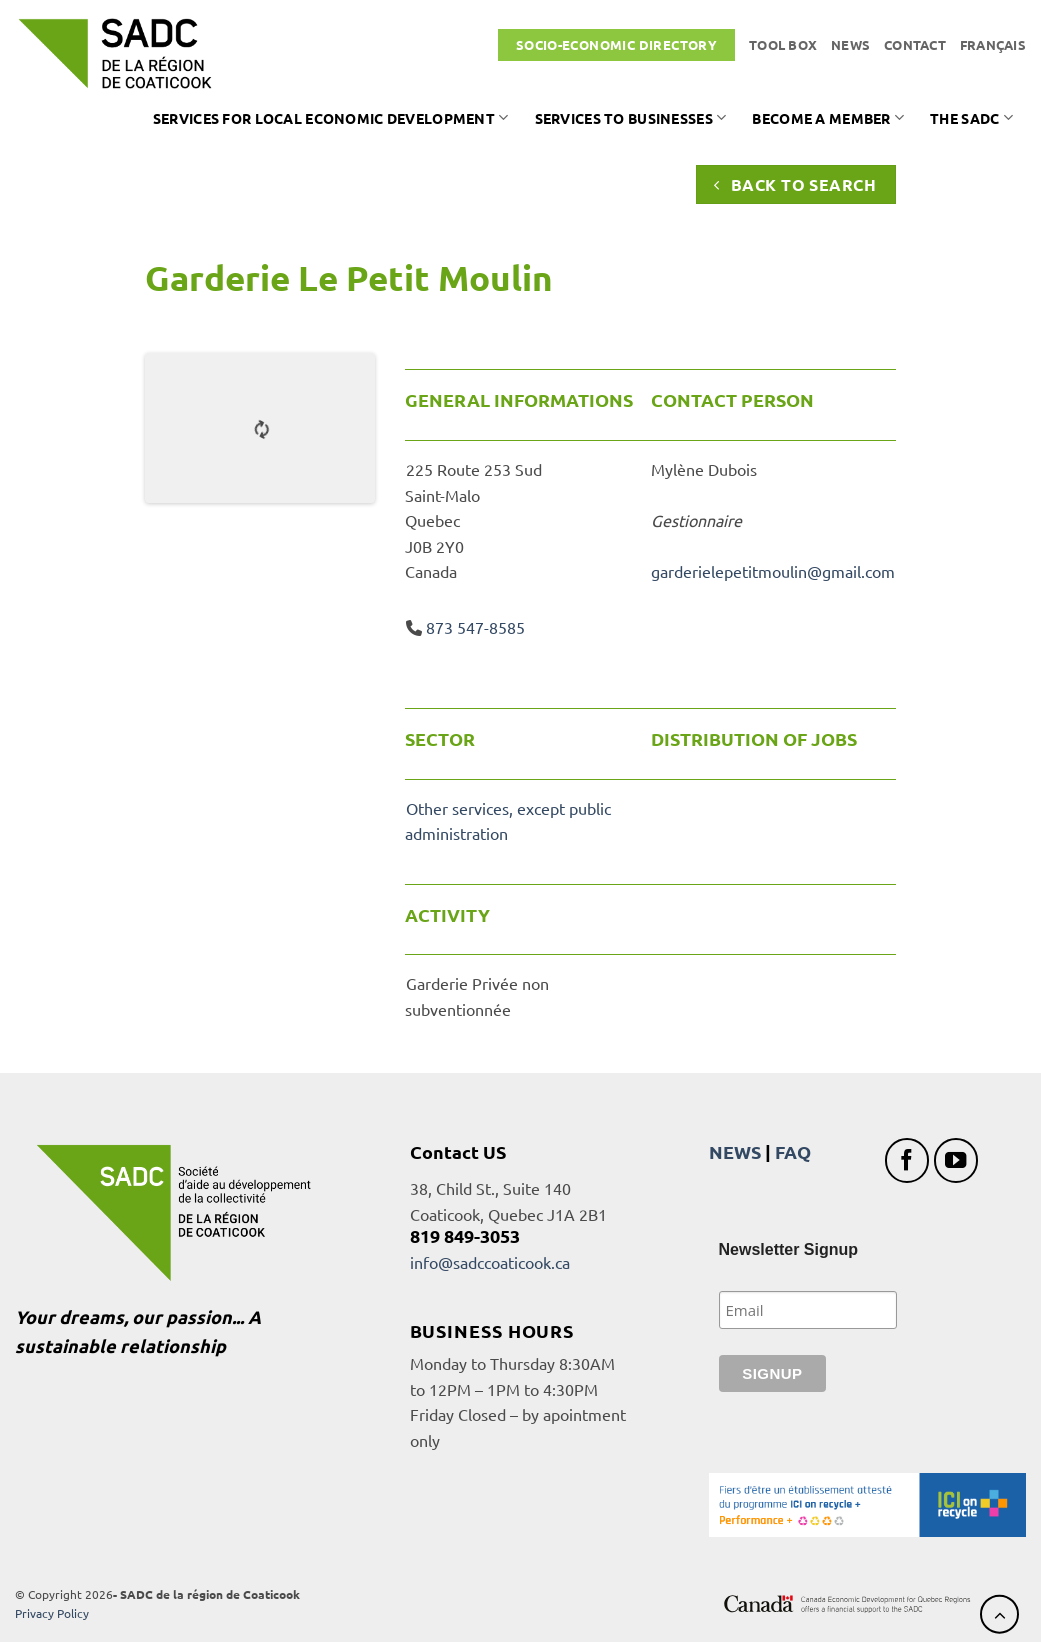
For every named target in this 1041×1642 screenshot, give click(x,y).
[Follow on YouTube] (956, 1160)
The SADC (971, 117)
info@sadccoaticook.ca (490, 1262)
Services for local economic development (331, 117)
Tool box (783, 44)
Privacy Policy (52, 1613)
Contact (915, 44)
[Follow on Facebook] (907, 1160)
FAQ (793, 1151)
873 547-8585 (475, 627)
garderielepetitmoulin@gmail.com (773, 571)
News (850, 44)
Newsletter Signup (789, 1249)
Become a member (828, 117)
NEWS (735, 1151)
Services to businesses (631, 117)
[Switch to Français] (993, 45)
